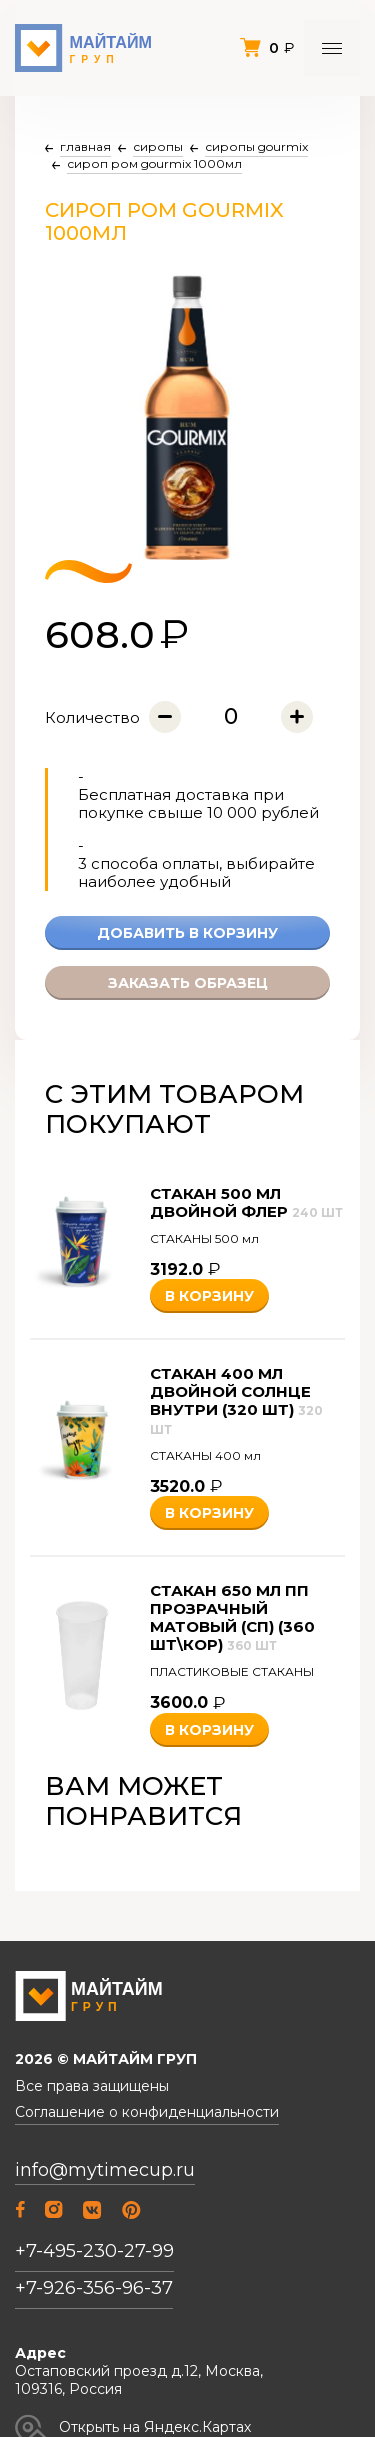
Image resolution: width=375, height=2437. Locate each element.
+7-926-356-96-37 (94, 2288)
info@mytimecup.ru (105, 2170)
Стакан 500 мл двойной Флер (246, 1202)
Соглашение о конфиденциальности (147, 2112)
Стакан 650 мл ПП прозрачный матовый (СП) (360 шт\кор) (232, 1617)
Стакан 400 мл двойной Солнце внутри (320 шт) (236, 1400)
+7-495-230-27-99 (94, 2251)
